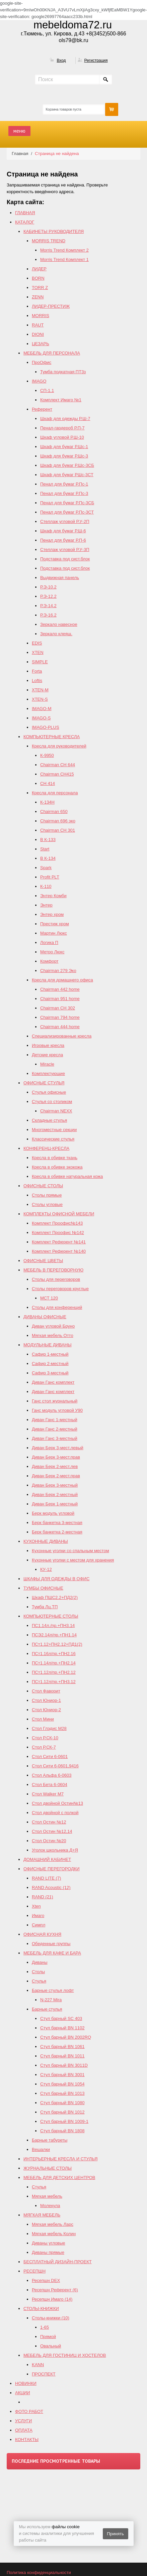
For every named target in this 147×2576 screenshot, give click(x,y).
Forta (37, 671)
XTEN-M (40, 689)
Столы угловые (47, 1204)
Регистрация (95, 60)
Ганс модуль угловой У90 (57, 1410)
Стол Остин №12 (49, 1821)
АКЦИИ (22, 2392)
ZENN (38, 296)
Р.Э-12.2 (48, 596)
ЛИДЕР (39, 268)
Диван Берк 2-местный (55, 1494)
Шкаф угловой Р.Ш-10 (62, 437)
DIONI (38, 334)
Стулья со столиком (52, 1101)
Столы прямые (47, 1195)
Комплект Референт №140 (59, 1251)
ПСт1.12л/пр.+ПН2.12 (54, 1672)
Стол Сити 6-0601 (50, 1756)
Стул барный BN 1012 (62, 2112)
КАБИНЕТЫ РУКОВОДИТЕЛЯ (53, 231)
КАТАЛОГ (24, 222)
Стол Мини (43, 1719)
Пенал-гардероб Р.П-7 (62, 427)
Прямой (48, 2336)
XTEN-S (40, 699)
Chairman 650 (54, 811)
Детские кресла (47, 1054)
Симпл (38, 1924)
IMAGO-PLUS (45, 727)
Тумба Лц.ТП (45, 1606)
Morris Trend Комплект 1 (64, 259)
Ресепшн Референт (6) (55, 2289)
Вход (61, 60)
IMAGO (39, 381)
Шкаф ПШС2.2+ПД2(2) (55, 1597)
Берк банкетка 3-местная (57, 1522)
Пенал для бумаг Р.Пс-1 (64, 484)
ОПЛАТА (23, 2430)
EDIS (37, 643)
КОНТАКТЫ (27, 2439)
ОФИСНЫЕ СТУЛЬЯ (44, 1082)
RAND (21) (42, 1896)
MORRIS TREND (48, 240)
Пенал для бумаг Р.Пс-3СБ (67, 502)
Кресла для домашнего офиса (62, 979)
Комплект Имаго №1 (60, 399)
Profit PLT (49, 876)
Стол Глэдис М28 (49, 1728)
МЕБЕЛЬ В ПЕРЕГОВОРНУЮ (53, 1269)
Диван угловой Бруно (53, 1326)
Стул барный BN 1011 (62, 2055)
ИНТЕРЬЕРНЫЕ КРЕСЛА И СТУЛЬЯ (60, 2158)
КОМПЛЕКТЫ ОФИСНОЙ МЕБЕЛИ (58, 1213)
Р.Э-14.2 (48, 605)
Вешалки (41, 2149)
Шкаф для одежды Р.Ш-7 (65, 418)
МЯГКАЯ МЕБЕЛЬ (41, 2214)
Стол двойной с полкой (55, 1812)
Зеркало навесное (58, 624)
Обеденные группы (51, 1943)
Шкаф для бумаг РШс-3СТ (66, 474)
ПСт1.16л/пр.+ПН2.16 (54, 1653)
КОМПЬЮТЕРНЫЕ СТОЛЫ (50, 1616)
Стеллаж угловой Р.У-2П (64, 521)
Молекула (50, 2205)
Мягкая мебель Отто (52, 1335)
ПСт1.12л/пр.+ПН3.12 (54, 1681)
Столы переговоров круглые (60, 1288)
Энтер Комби (53, 895)
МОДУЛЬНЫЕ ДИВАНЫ (47, 1344)
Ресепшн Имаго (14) (52, 2299)
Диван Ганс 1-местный (54, 1419)
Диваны (40, 1962)
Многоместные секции (54, 1129)
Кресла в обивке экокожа (57, 1167)
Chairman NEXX (56, 1110)
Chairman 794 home (60, 1017)
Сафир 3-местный (50, 1372)
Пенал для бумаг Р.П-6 (63, 540)
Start (44, 848)
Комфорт (49, 961)
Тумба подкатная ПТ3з (63, 371)
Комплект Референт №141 (59, 1241)
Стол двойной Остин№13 (57, 1803)
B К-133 (48, 839)
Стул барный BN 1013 (62, 2093)
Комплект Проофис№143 (57, 1223)
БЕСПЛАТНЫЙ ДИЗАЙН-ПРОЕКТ (57, 2261)
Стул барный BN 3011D (64, 2065)
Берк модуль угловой (53, 1513)
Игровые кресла (48, 1045)
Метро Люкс (52, 951)
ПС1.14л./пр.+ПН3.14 (53, 1625)
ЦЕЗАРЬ (40, 343)
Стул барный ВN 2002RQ (65, 2037)
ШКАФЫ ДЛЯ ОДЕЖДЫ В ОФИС (56, 1578)
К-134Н (47, 802)
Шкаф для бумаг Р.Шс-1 (64, 446)
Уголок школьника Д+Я (55, 1850)
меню (19, 131)
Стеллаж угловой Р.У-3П (64, 549)
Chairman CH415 (57, 774)
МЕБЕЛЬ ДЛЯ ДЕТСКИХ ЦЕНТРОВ (59, 2177)
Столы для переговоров (56, 1279)
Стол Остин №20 (49, 1840)
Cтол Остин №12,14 (52, 1831)
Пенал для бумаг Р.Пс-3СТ (67, 512)
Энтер (46, 905)
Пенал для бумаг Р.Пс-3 (64, 493)
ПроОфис (41, 362)
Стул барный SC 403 (61, 2018)
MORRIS (40, 315)
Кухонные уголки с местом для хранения (73, 1560)
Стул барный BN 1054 (62, 2083)
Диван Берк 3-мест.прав (56, 1457)
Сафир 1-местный (50, 1354)
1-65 (44, 2327)
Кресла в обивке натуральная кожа (67, 1176)
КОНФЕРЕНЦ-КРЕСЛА (46, 1148)
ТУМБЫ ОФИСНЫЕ (43, 1588)
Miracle (47, 1064)
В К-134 (48, 858)
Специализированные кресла (61, 1036)
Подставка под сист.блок (65, 558)
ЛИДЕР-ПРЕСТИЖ (51, 306)
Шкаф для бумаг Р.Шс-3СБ (67, 465)
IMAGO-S (41, 717)
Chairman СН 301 (57, 830)
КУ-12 (46, 1569)
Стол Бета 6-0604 (49, 1784)
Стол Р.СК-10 (45, 1737)
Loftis (37, 680)
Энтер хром (52, 914)
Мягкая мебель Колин (54, 2233)
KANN (38, 2364)
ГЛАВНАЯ (25, 212)
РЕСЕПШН (34, 2271)
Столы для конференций (57, 1307)
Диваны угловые (48, 2243)
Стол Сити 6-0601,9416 (55, 1765)
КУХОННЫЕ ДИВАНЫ (45, 1541)
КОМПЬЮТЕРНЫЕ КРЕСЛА (51, 736)
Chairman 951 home (60, 998)
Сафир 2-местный (50, 1363)
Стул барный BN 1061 (62, 2046)
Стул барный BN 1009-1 (64, 2121)
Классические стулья (53, 1138)
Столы (38, 1971)
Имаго (38, 1915)
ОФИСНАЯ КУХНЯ (42, 1934)
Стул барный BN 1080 (62, 2102)
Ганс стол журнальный (54, 1400)
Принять (115, 2533)
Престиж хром (54, 923)
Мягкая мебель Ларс (52, 2224)
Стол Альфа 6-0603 (51, 1775)
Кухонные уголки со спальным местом (70, 1550)
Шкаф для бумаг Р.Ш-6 (63, 530)
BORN (38, 278)
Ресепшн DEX (46, 2280)
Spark (46, 867)
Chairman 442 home (60, 989)
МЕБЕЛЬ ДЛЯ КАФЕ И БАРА (52, 1952)
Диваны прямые (48, 2252)
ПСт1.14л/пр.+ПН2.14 (54, 1662)
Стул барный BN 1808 (62, 2130)
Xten (36, 1906)
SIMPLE (40, 661)
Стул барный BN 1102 (62, 2027)
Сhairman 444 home (60, 1026)
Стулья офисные (49, 1092)
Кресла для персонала (55, 792)
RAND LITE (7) (46, 1878)
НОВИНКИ (25, 2383)
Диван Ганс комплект (53, 1382)
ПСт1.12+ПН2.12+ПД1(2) (57, 1644)
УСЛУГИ (23, 2420)
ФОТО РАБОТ (29, 2411)
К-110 (46, 886)
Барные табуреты (49, 2140)
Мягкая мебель (47, 2196)
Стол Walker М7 (48, 1793)
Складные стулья (49, 1120)
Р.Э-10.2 (48, 586)
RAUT (38, 324)
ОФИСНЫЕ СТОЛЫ (43, 1185)
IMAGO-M (42, 708)
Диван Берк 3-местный (55, 1485)
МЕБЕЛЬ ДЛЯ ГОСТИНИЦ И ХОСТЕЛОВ (64, 2355)
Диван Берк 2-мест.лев (55, 1466)
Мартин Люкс (53, 933)
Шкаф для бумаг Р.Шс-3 (64, 455)
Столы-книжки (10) (50, 2317)
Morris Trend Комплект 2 (64, 250)
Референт (42, 409)
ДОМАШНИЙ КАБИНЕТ (47, 1859)
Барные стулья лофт (53, 1990)
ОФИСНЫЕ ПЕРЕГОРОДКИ (51, 1868)
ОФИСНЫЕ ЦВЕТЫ (43, 1260)
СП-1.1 (47, 390)
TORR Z (40, 287)
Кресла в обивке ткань (54, 1157)
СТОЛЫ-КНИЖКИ (41, 2308)
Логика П (49, 942)
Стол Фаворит (46, 1690)
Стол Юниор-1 (46, 1700)
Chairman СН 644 (57, 764)
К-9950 (47, 755)
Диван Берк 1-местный (55, 1503)
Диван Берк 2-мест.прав (56, 1475)
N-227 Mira (51, 1999)
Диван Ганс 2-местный (54, 1429)
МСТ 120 (49, 1298)
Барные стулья (47, 2009)
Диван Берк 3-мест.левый (57, 1447)
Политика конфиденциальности (39, 2572)
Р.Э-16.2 (48, 615)
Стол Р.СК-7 (44, 1747)
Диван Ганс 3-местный (54, 1438)
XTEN (38, 652)
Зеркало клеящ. (56, 633)
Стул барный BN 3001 (62, 2074)
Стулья (39, 1981)
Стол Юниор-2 (46, 1709)
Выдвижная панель (59, 577)
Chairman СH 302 (57, 1007)
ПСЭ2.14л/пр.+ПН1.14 (54, 1634)
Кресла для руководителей (59, 746)
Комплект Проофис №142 (58, 1232)
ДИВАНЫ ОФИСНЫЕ (44, 1316)
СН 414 (47, 783)
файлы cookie (65, 2526)
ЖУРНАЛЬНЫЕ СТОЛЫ (47, 2168)
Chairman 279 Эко (58, 970)
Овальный (50, 2345)
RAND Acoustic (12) (51, 1887)
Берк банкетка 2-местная (57, 1531)
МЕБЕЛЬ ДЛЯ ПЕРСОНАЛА (51, 353)
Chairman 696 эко (57, 820)
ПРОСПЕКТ (44, 2374)
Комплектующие (48, 1073)
